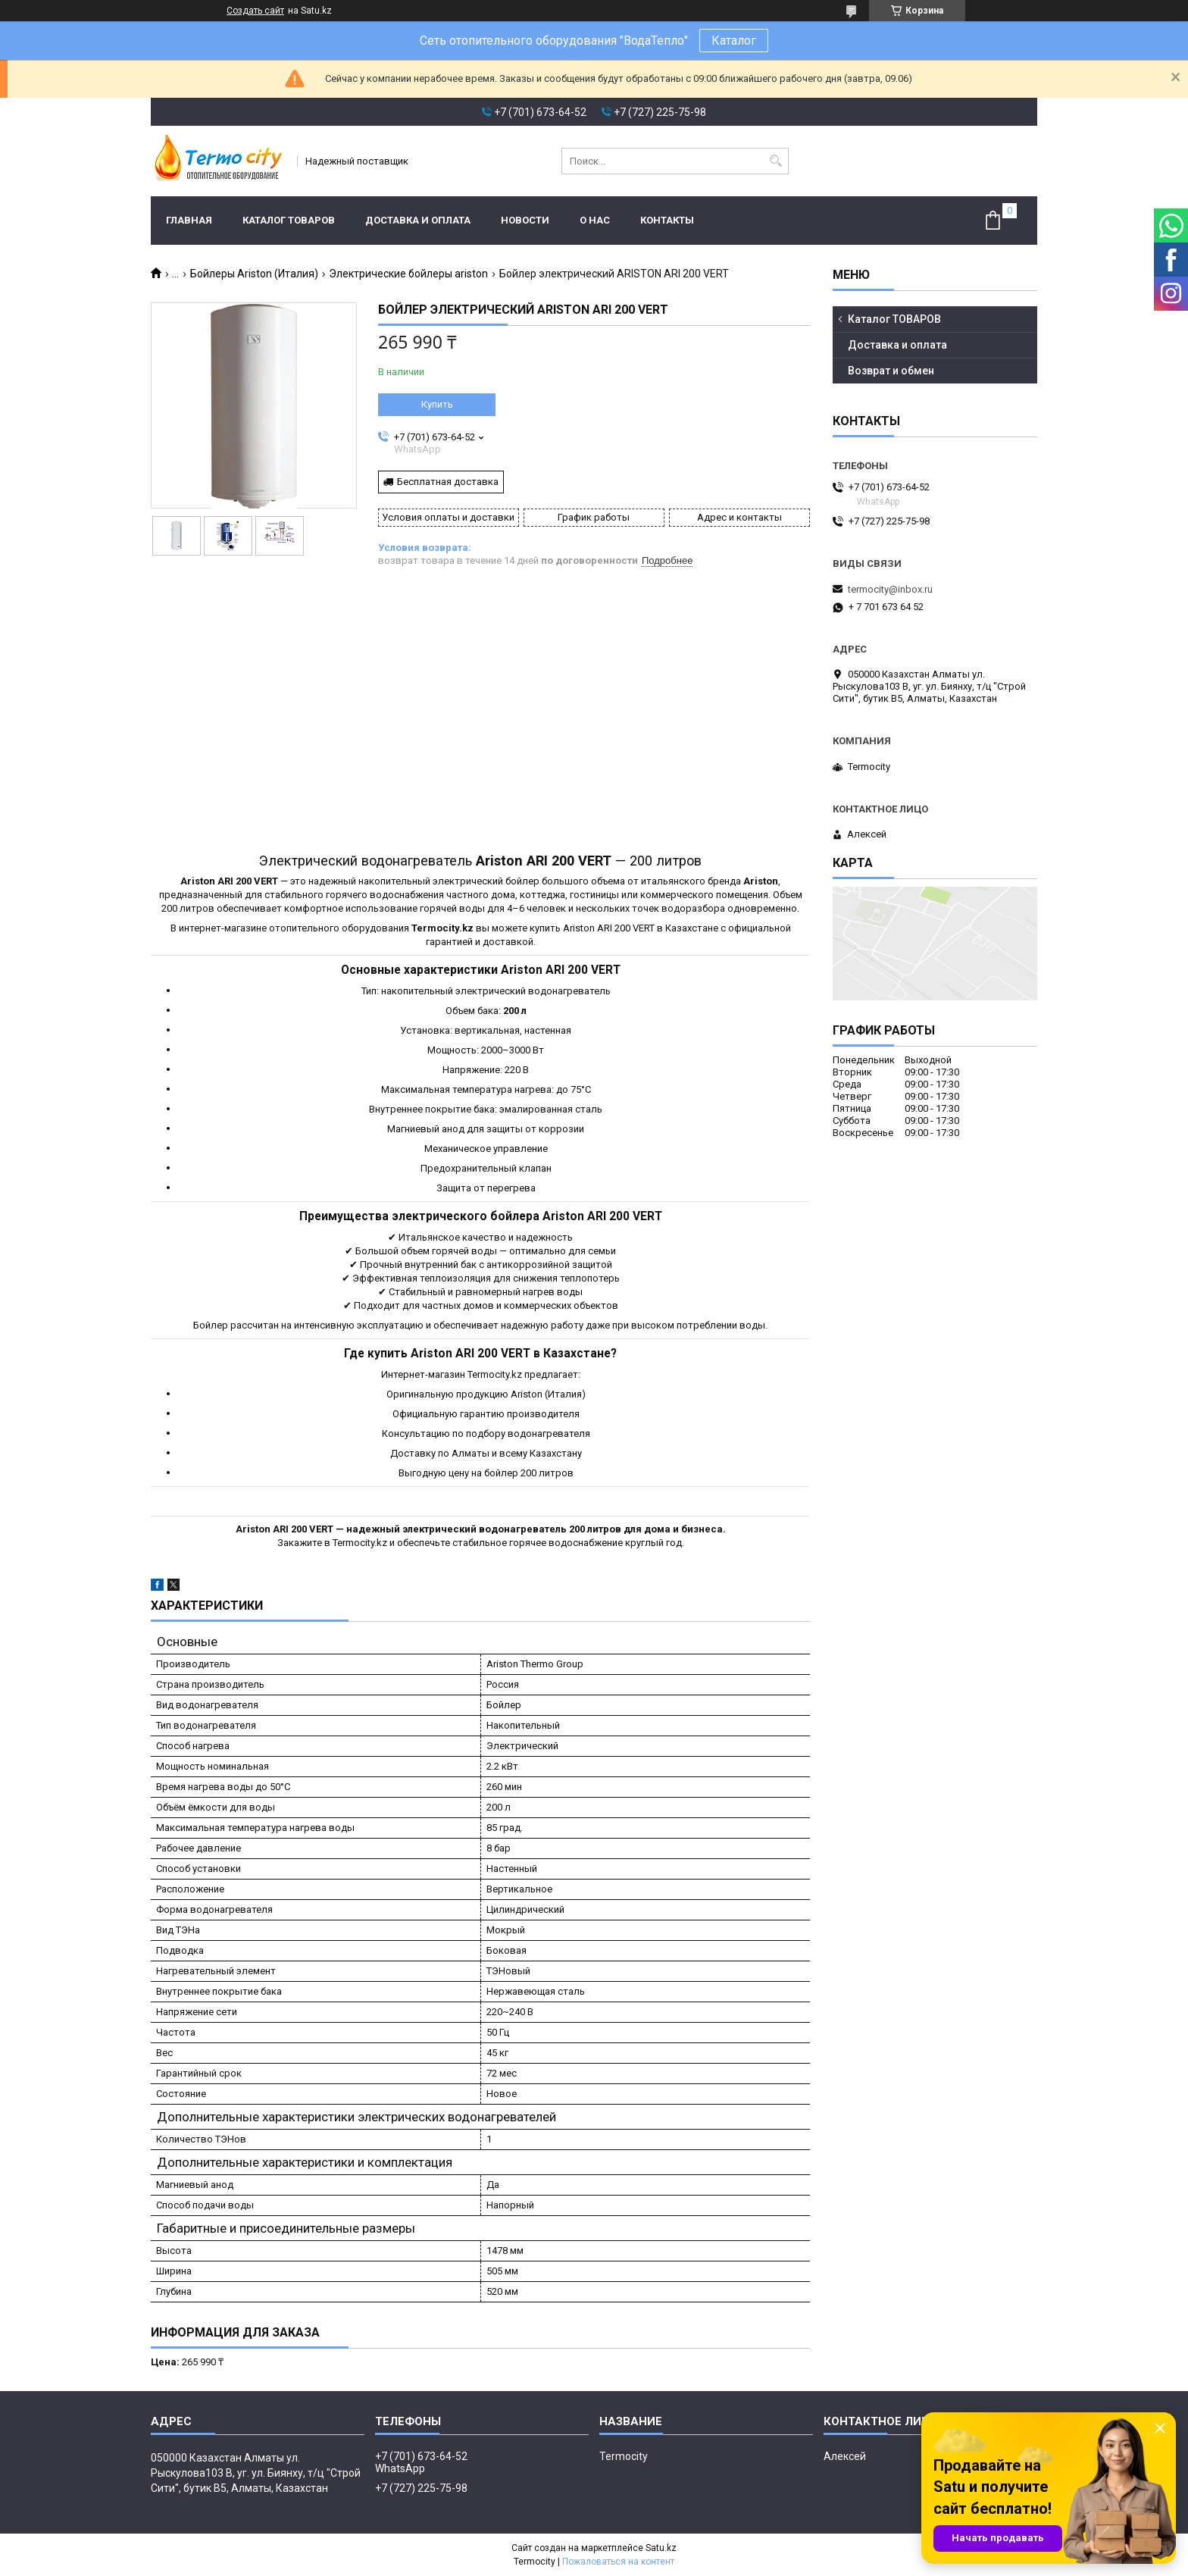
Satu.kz (661, 2548)
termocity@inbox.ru (890, 589)
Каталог (733, 40)
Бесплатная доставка (448, 481)
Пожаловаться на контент (618, 2561)
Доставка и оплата (418, 220)
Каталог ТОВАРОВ (288, 220)
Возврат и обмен (891, 371)
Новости (525, 220)
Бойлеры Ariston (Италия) (254, 274)
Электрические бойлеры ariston (408, 274)
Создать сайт (255, 10)
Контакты (667, 220)
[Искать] (775, 161)
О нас (595, 220)
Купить (437, 404)
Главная (189, 220)
